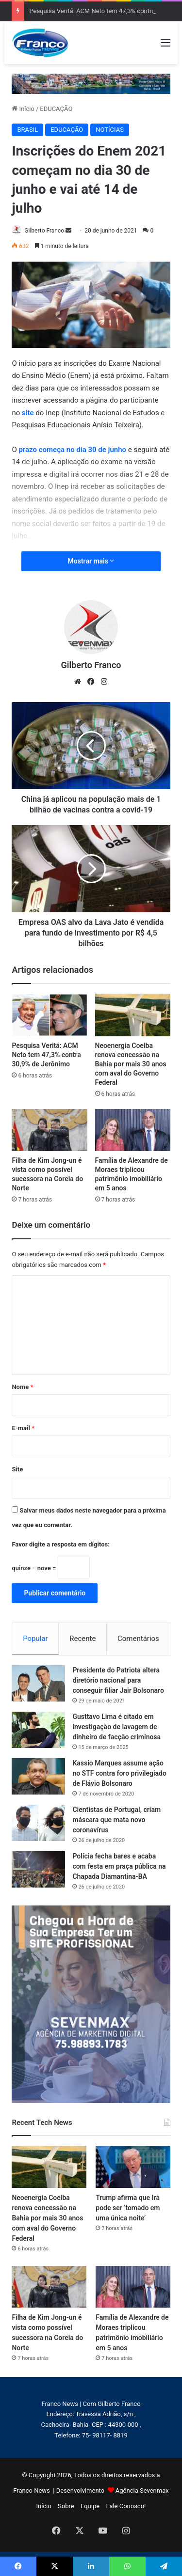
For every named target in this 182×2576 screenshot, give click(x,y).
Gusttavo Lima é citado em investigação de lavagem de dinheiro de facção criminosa (116, 1727)
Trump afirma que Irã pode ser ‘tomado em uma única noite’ (128, 2208)
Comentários (138, 1638)
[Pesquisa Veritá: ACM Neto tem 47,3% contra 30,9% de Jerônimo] (49, 1015)
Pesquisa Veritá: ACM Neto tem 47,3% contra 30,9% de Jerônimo (46, 1055)
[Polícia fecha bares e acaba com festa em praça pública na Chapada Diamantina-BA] (38, 1869)
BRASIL (27, 129)
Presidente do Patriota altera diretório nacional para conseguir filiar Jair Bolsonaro (118, 1680)
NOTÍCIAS (110, 129)
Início (23, 108)
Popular (35, 1638)
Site (17, 1469)
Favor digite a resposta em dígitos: (60, 1544)
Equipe (90, 2506)
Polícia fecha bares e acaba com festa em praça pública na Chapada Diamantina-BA (118, 1866)
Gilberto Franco (44, 230)
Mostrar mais (91, 561)
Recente (82, 1638)
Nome (22, 1386)
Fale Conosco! (126, 2506)
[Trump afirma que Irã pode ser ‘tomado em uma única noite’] (133, 2166)
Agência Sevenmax (142, 2490)
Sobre (66, 2506)
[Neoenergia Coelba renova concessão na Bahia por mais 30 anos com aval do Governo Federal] (132, 1015)
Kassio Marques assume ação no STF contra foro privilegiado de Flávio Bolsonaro (119, 1773)
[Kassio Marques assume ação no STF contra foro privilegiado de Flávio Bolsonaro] (38, 1776)
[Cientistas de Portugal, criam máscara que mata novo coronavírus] (38, 1823)
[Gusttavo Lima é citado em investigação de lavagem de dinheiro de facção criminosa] (38, 1730)
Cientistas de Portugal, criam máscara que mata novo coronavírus (116, 1820)
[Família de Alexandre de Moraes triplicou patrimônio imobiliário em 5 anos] (132, 1130)
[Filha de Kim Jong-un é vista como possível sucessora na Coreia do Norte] (49, 1130)
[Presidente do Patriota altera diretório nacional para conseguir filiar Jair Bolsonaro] (38, 1683)
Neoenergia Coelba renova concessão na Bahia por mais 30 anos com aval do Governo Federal (130, 1064)
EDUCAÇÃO (56, 108)
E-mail (23, 1428)
